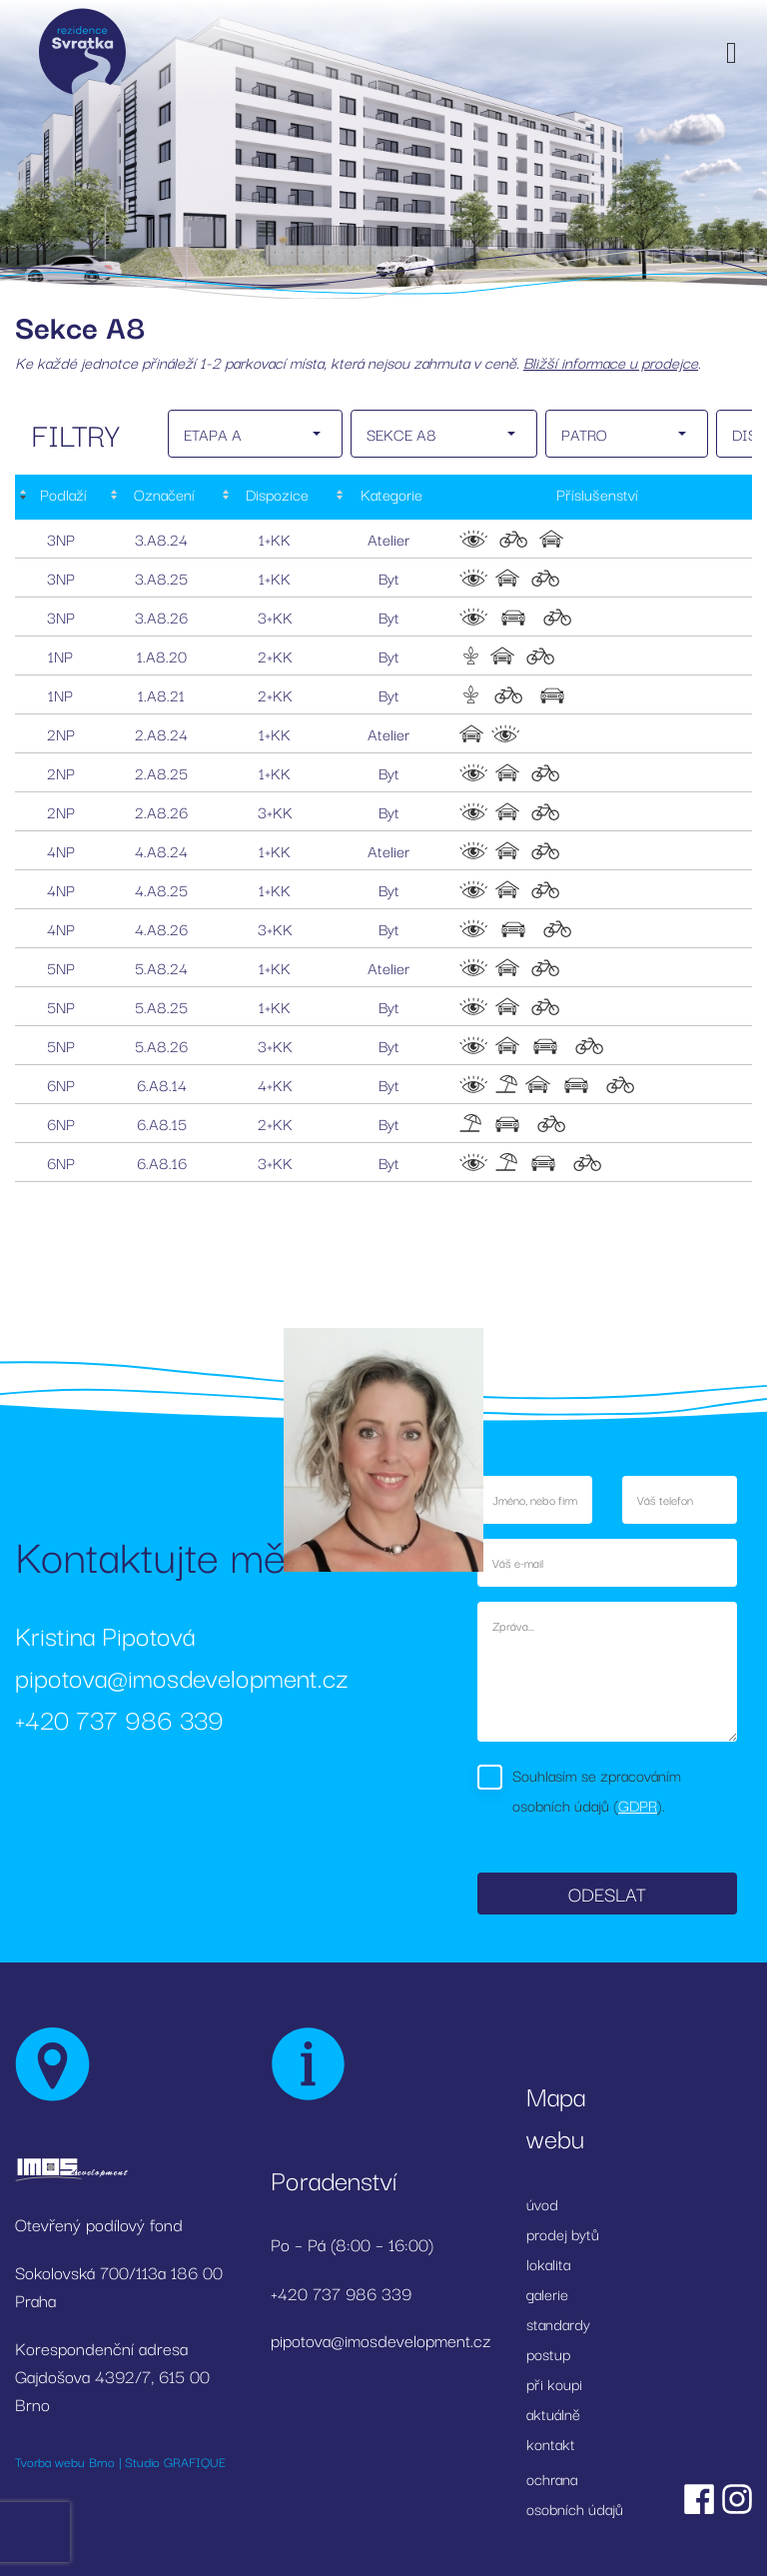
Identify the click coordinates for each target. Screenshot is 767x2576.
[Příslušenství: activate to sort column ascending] (597, 497)
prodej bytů (562, 2233)
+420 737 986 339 (119, 1718)
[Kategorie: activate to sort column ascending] (388, 497)
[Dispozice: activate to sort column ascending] (275, 497)
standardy (558, 2323)
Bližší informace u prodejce (610, 362)
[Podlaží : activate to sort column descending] (60, 497)
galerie (547, 2293)
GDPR (637, 1805)
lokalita (548, 2263)
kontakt (550, 2443)
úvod (542, 2203)
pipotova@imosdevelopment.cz (182, 1676)
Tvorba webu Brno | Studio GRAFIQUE (120, 2461)
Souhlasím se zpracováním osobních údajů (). (596, 1790)
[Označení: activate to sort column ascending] (162, 497)
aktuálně (553, 2413)
